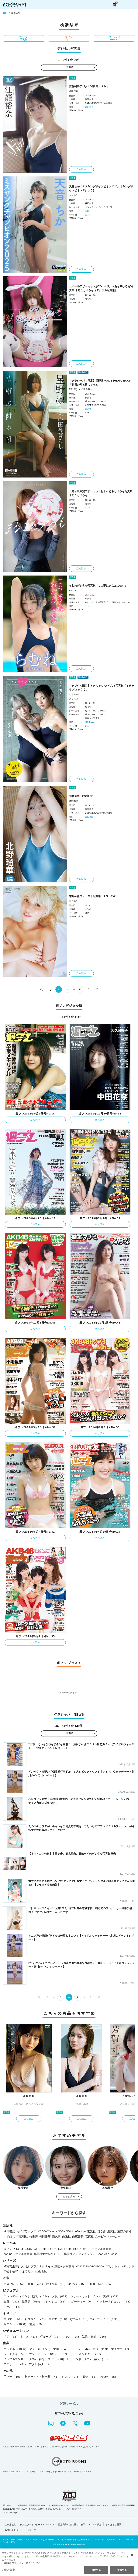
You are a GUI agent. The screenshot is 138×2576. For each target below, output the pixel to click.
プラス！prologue (42, 2266)
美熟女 (58, 2319)
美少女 (13, 2319)
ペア (11, 2336)
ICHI (87, 211)
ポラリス (27, 2271)
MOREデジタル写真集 (97, 2248)
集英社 (111, 2231)
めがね (78, 2284)
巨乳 (41, 2296)
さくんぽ (73, 698)
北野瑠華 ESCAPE (81, 796)
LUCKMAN (90, 722)
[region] (69, 2562)
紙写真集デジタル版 (16, 2266)
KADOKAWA (46, 2231)
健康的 (32, 2301)
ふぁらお (89, 606)
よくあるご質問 (113, 2524)
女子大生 (121, 2349)
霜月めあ (73, 901)
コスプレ (15, 2284)
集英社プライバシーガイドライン (37, 2524)
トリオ (29, 2336)
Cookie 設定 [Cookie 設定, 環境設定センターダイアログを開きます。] (8, 2569)
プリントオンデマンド (120, 2266)
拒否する (121, 2570)
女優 (61, 2349)
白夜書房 (78, 2236)
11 (80, 989)
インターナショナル (114, 2301)
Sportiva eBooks (107, 2254)
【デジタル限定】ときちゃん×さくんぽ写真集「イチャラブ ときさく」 (101, 687)
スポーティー (81, 2301)
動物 (90, 2376)
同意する (96, 2570)
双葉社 (89, 2236)
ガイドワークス (26, 2231)
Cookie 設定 (95, 2524)
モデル (81, 2349)
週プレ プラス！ (68, 38)
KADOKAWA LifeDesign (71, 2231)
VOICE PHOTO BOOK (90, 2266)
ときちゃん (74, 694)
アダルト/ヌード (39, 2364)
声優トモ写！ (12, 2271)
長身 (12, 2301)
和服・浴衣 (102, 2284)
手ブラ (13, 2376)
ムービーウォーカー (108, 2236)
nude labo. (41, 2271)
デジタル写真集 (23, 38)
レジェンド (79, 2359)
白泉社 (66, 2236)
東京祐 (88, 409)
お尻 (60, 2296)
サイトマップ (29, 2530)
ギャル (13, 2306)
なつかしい (82, 2319)
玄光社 (91, 2231)
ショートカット (85, 2296)
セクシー (16, 2324)
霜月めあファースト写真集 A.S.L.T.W (92, 896)
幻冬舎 (101, 2231)
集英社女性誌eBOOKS (48, 2254)
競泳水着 (56, 2284)
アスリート (15, 2364)
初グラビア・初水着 (42, 2376)
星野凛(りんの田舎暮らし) (82, 389)
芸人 (101, 2359)
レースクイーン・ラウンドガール (30, 2354)
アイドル (40, 2349)
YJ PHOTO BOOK (45, 2248)
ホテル (72, 2336)
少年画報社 (21, 2236)
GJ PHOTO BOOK (69, 2248)
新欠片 (56, 2236)
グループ (50, 2336)
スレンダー (17, 2296)
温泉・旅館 (94, 2336)
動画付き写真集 (64, 2266)
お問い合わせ (11, 2530)
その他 (108, 2376)
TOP (5, 13)
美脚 (111, 2296)
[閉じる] (132, 2555)
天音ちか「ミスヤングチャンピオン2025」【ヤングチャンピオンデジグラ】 (101, 188)
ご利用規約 (10, 2524)
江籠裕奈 (73, 91)
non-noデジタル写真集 (18, 2254)
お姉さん (36, 2319)
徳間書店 (45, 2236)
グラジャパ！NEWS (113, 38)
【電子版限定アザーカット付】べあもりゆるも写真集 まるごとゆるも (101, 493)
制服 (36, 2284)
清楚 (37, 2324)
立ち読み (81, 169)
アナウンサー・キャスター (80, 2354)
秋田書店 (9, 2231)
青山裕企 (89, 107)
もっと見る (69, 2196)
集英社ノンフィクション (79, 2254)
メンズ (71, 2376)
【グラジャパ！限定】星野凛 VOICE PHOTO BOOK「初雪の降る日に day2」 (100, 382)
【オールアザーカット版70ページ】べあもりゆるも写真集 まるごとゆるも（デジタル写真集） (101, 288)
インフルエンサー (20, 2359)
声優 (101, 2349)
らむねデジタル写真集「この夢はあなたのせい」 (98, 585)
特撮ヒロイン (52, 2359)
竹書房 (33, 2236)
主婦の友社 (124, 2231)
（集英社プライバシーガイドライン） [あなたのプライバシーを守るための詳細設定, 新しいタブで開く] (22, 2563)
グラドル (16, 2349)
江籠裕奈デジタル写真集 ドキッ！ (90, 86)
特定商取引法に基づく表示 (71, 2524)
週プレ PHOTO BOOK (18, 2248)
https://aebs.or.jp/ (10, 2513)
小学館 (8, 2236)
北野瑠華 (73, 800)
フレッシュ (55, 2301)
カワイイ (109, 2319)
